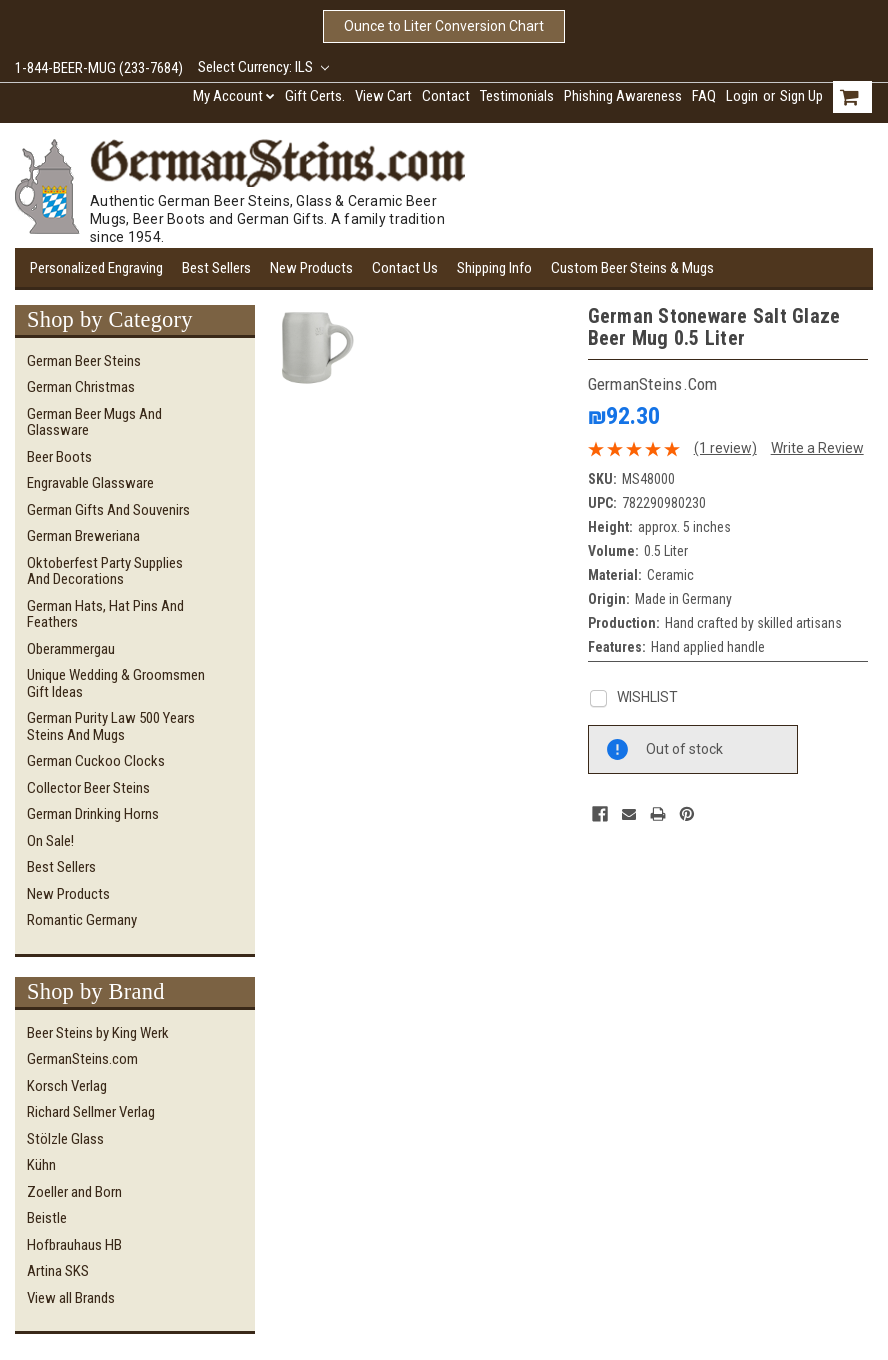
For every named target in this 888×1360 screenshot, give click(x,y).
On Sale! (50, 841)
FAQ (704, 96)
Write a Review (817, 448)
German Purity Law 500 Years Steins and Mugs (111, 726)
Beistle (47, 1218)
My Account (234, 96)
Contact (446, 96)
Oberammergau (71, 649)
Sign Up (801, 96)
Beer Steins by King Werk (98, 1033)
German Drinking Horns (93, 814)
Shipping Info (494, 268)
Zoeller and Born (74, 1192)
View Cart (383, 96)
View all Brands (71, 1298)
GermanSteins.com (82, 1059)
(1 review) (725, 448)
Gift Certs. (315, 96)
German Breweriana (83, 536)
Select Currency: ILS (263, 67)
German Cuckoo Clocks (96, 761)
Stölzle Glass (65, 1139)
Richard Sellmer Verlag (91, 1112)
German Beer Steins (84, 361)
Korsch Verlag (67, 1086)
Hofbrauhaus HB (74, 1245)
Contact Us (405, 268)
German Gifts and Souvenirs (108, 510)
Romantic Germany (82, 920)
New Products (311, 268)
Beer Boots (59, 457)
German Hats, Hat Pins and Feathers (105, 614)
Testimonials (517, 96)
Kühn (41, 1165)
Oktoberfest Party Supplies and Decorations (105, 571)
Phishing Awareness (623, 96)
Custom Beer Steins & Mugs (632, 268)
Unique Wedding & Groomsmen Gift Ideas (116, 683)
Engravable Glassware (90, 483)
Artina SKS (58, 1271)
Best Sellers (216, 268)
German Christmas (81, 387)
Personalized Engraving (96, 268)
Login (742, 96)
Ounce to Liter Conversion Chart (444, 26)
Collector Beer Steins (88, 788)
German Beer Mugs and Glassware (94, 422)
